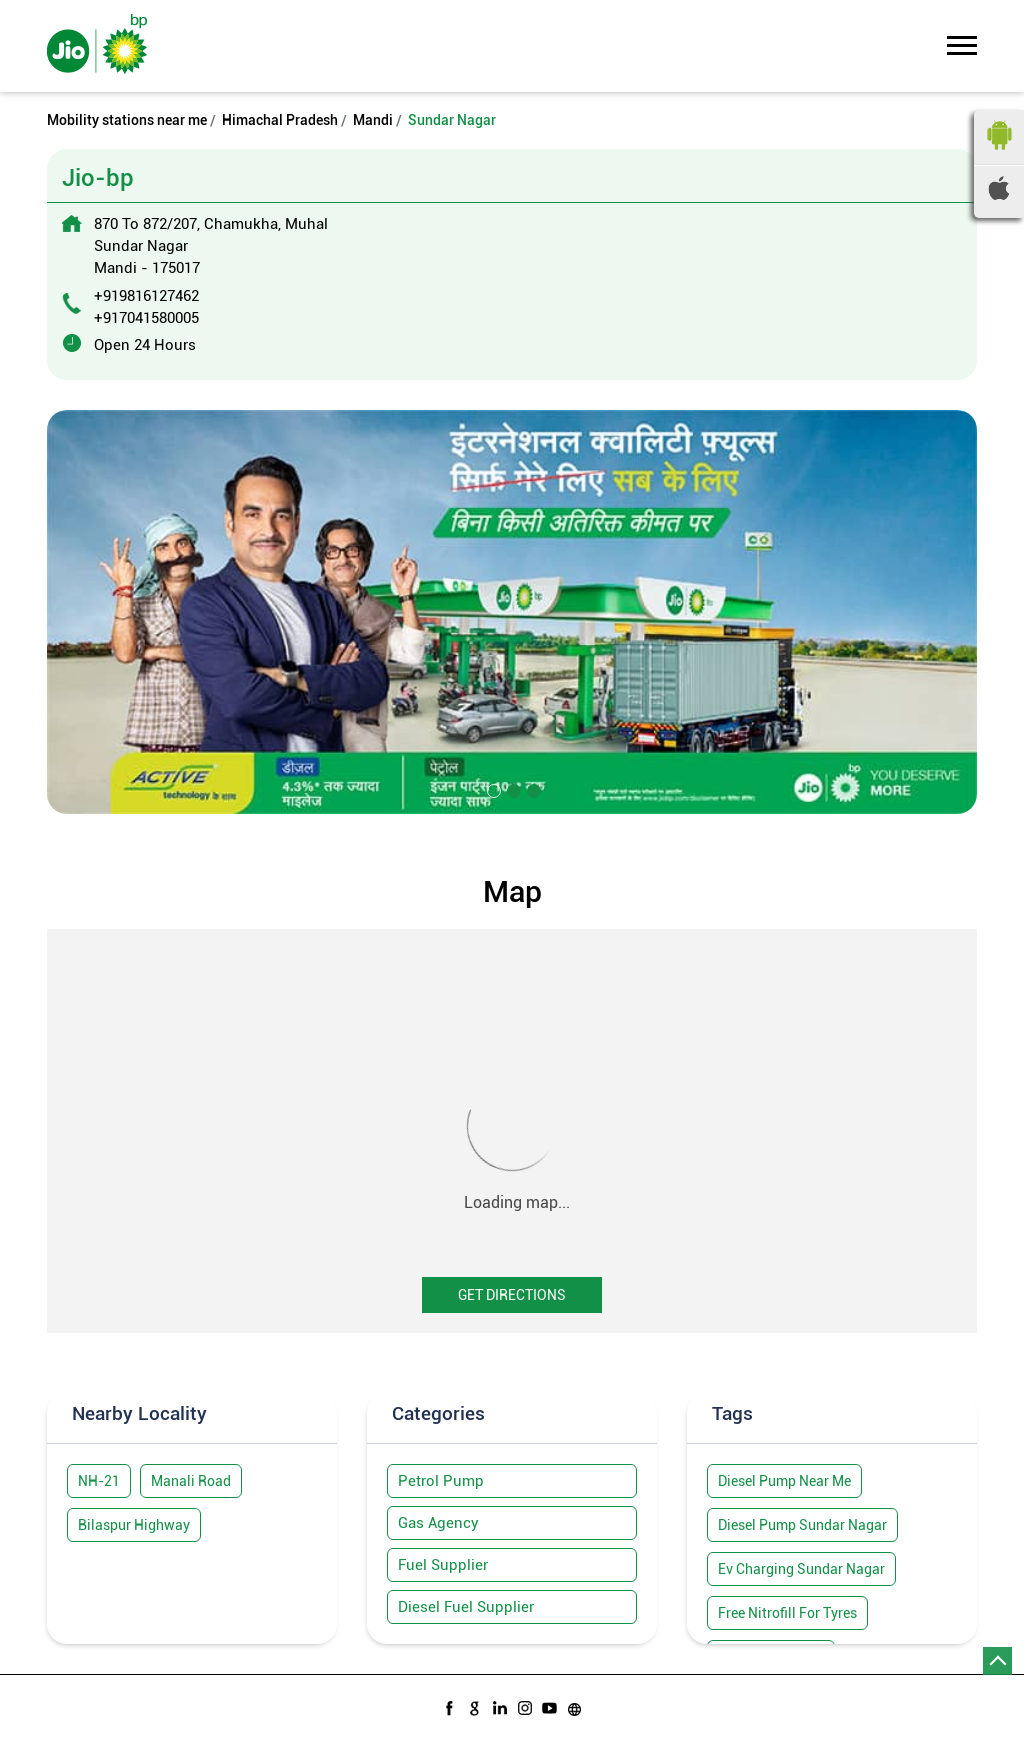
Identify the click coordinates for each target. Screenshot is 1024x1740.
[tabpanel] (512, 612)
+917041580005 (146, 318)
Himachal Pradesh (280, 120)
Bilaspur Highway (134, 1525)
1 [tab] (492, 789)
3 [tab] (532, 789)
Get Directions (512, 1295)
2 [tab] (512, 789)
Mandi (373, 120)
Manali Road (191, 1481)
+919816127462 (146, 296)
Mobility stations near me (127, 120)
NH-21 (99, 1481)
